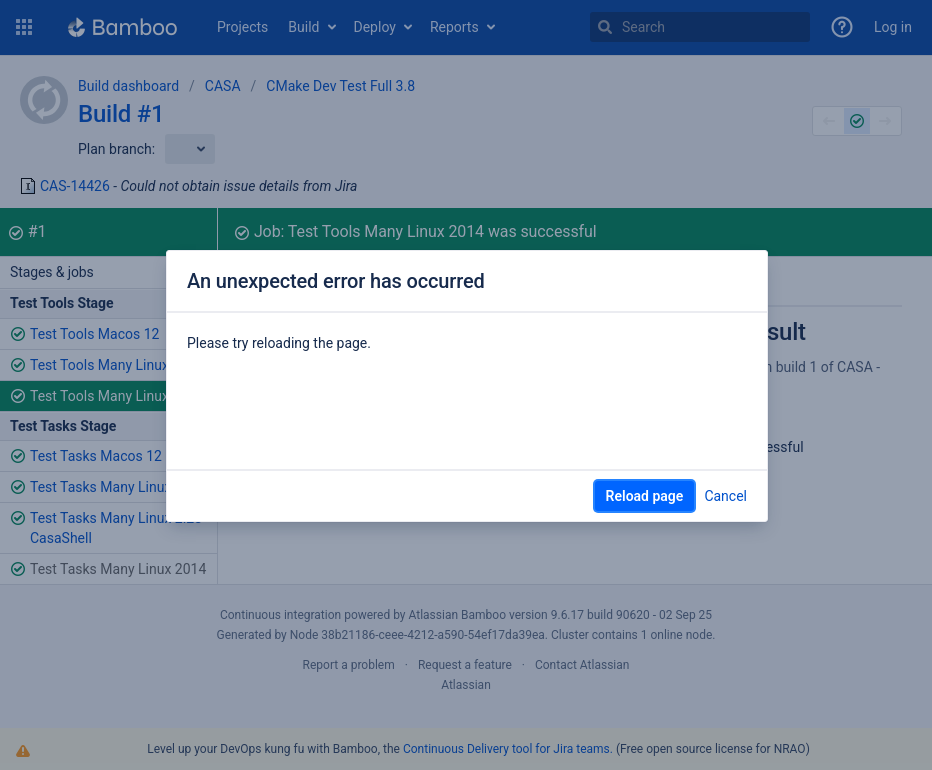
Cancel (725, 496)
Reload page (645, 496)
